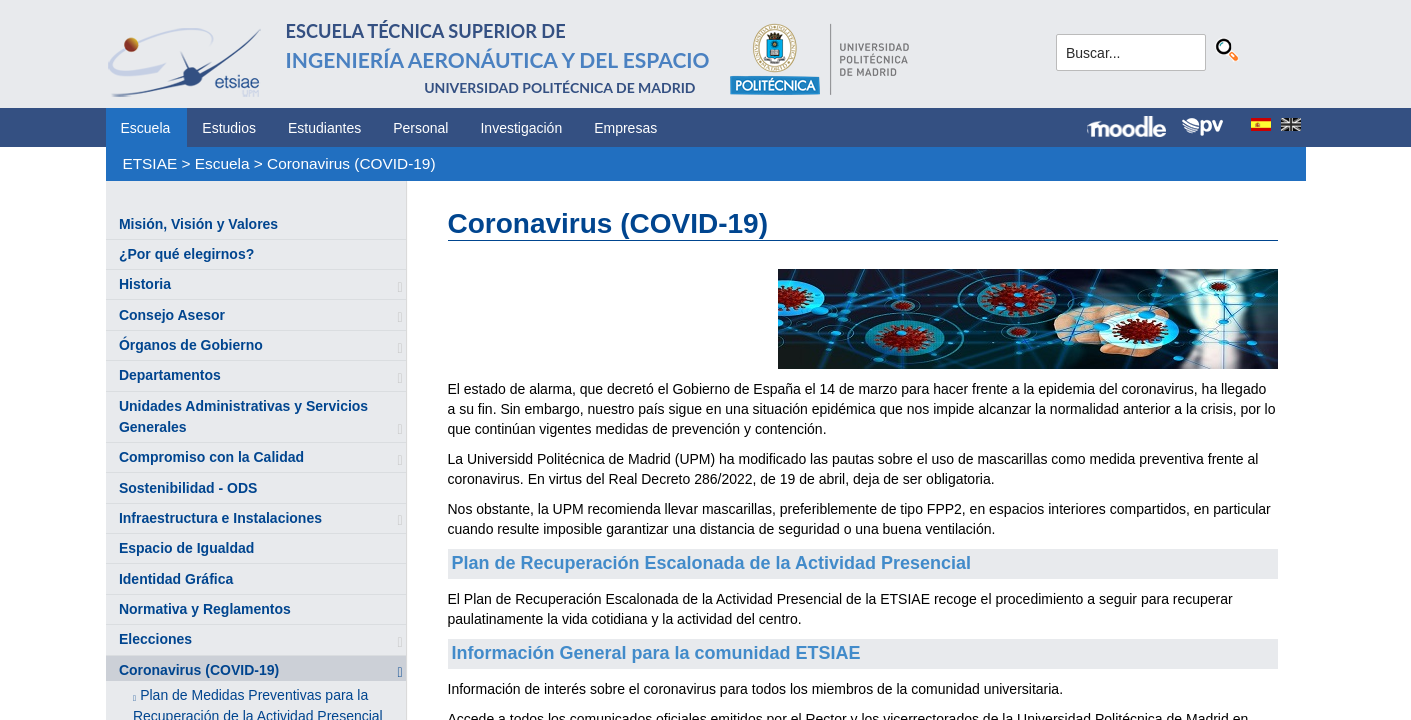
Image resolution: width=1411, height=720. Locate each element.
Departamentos (170, 375)
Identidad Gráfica (176, 579)
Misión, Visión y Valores (198, 224)
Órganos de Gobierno (191, 345)
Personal (420, 128)
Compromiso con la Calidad (211, 457)
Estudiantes (324, 128)
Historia (145, 284)
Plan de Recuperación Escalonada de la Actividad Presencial (712, 563)
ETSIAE (149, 163)
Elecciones (155, 639)
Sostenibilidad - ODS (188, 488)
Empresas (625, 128)
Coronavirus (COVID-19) (351, 163)
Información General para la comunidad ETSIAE (656, 653)
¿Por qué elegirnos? (186, 254)
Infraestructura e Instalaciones (220, 518)
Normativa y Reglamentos (205, 609)
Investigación (521, 128)
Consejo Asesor (172, 315)
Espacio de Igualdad (186, 548)
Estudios (229, 128)
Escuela (146, 128)
